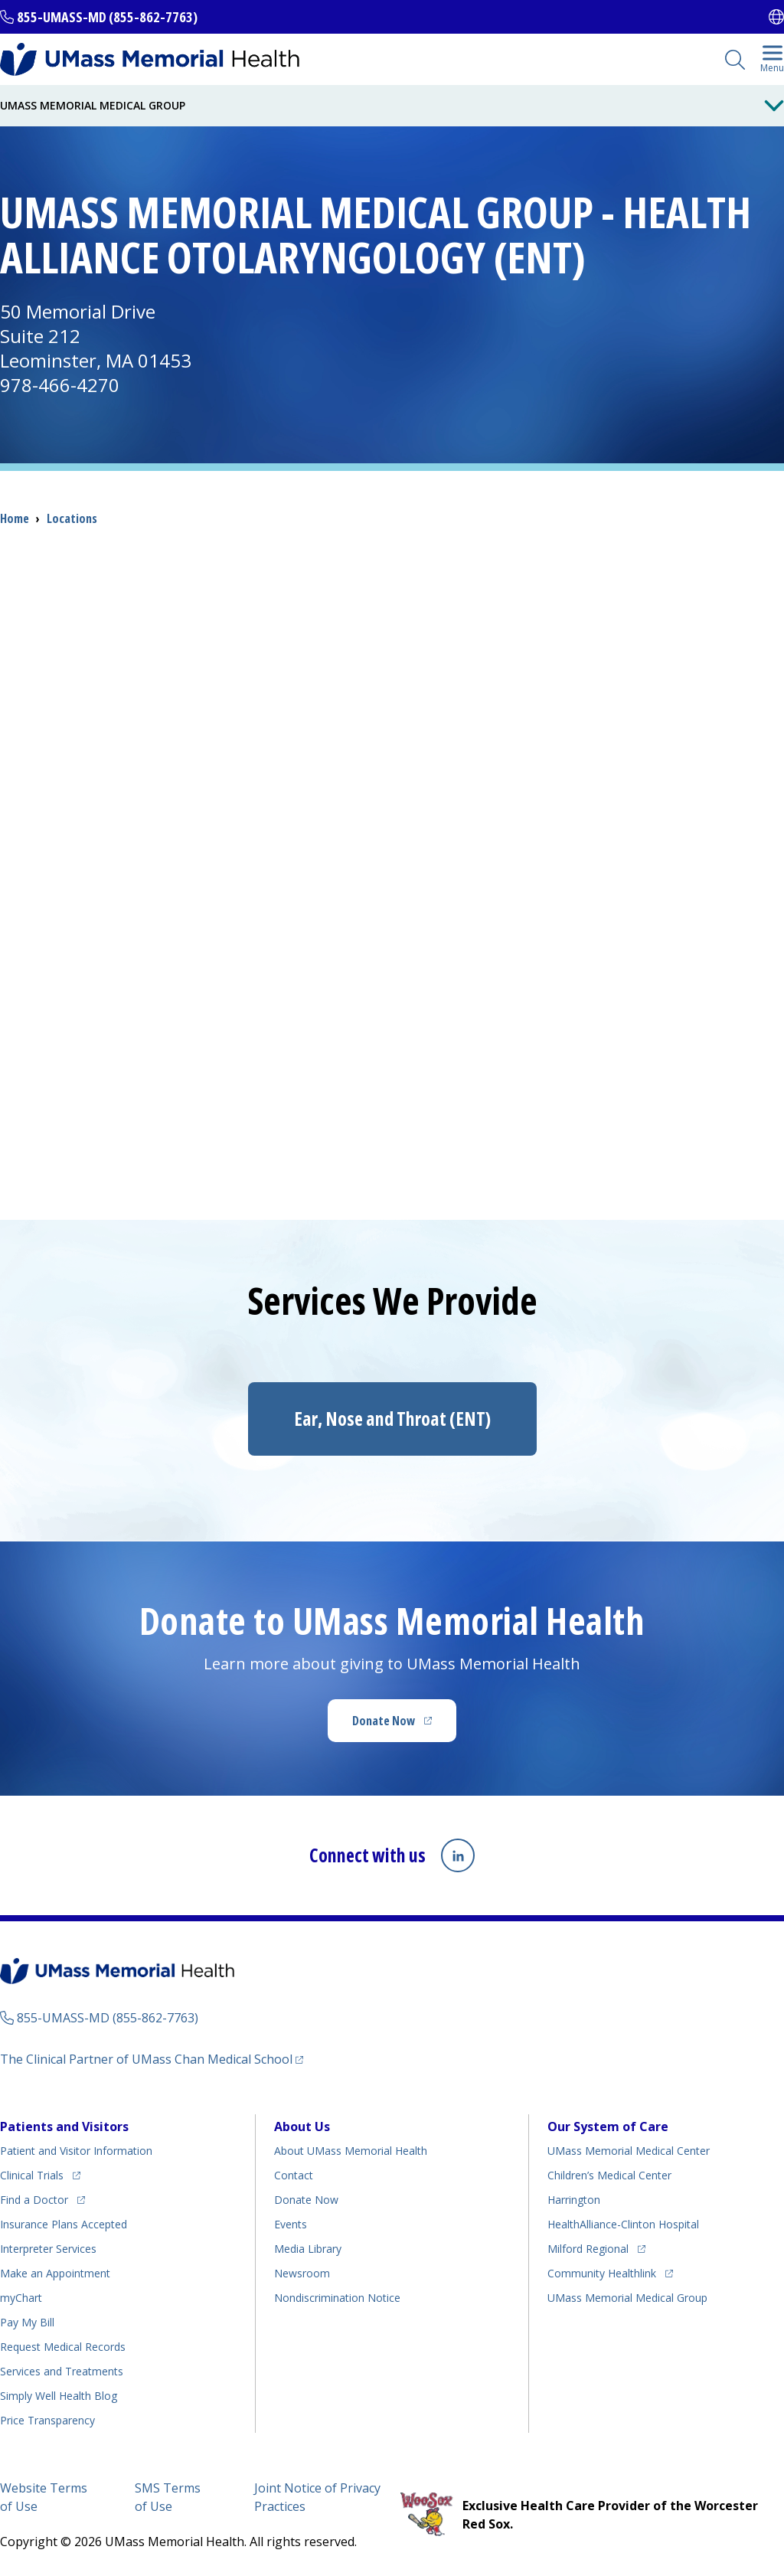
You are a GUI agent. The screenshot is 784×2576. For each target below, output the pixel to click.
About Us (302, 2126)
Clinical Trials (32, 2175)
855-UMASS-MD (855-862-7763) (107, 17)
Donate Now (383, 1720)
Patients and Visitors (64, 2126)
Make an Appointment (55, 2273)
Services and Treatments (61, 2371)
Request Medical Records (63, 2346)
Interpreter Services (48, 2248)
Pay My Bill (27, 2322)
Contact (293, 2175)
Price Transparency (47, 2420)
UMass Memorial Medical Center (628, 2150)
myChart (21, 2297)
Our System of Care (607, 2126)
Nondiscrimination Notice (337, 2297)
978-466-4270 (59, 384)
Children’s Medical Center (609, 2175)
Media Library (307, 2248)
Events (290, 2224)
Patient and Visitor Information (76, 2150)
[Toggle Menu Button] (774, 106)
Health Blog (58, 2395)
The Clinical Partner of (146, 2059)
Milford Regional (588, 2248)
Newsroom (302, 2273)
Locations (72, 518)
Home (14, 518)
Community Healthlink (601, 2273)
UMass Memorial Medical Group (627, 2297)
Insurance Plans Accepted (63, 2224)
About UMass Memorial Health (350, 2150)
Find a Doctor (34, 2199)
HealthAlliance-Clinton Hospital (623, 2224)
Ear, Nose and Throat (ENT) (392, 1418)
